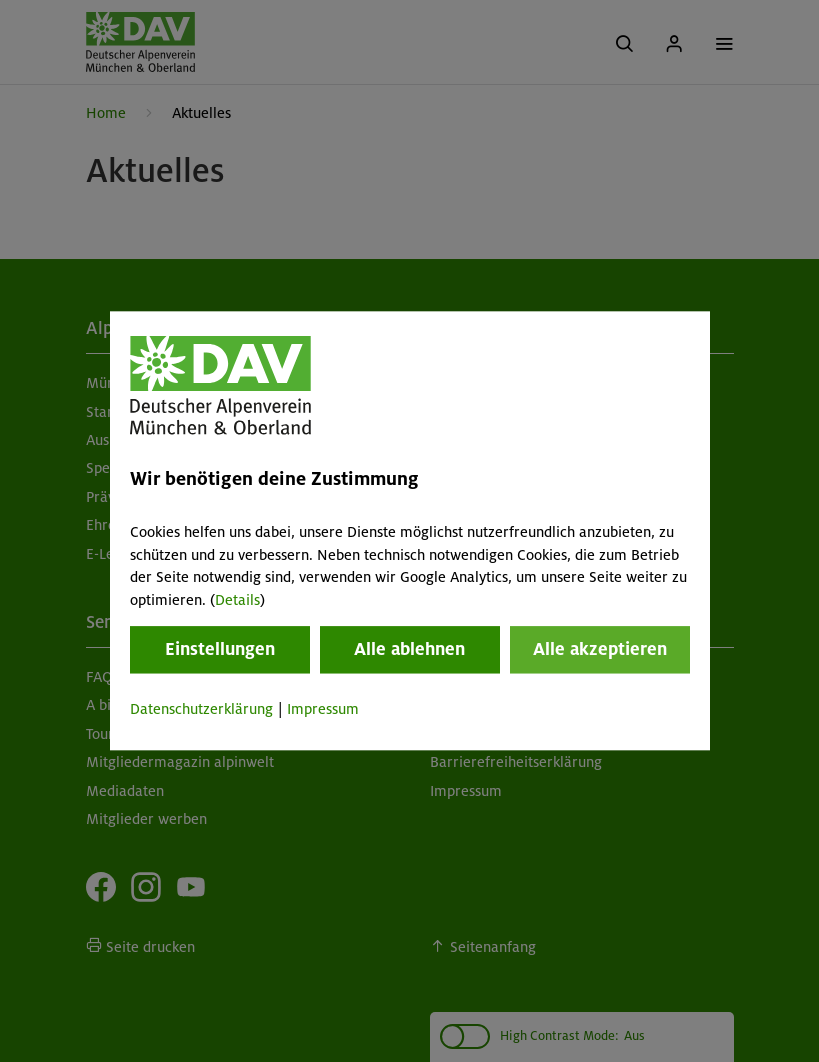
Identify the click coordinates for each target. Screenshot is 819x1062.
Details (237, 600)
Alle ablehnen (409, 649)
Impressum (323, 709)
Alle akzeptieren (600, 649)
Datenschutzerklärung (201, 709)
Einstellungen (220, 649)
